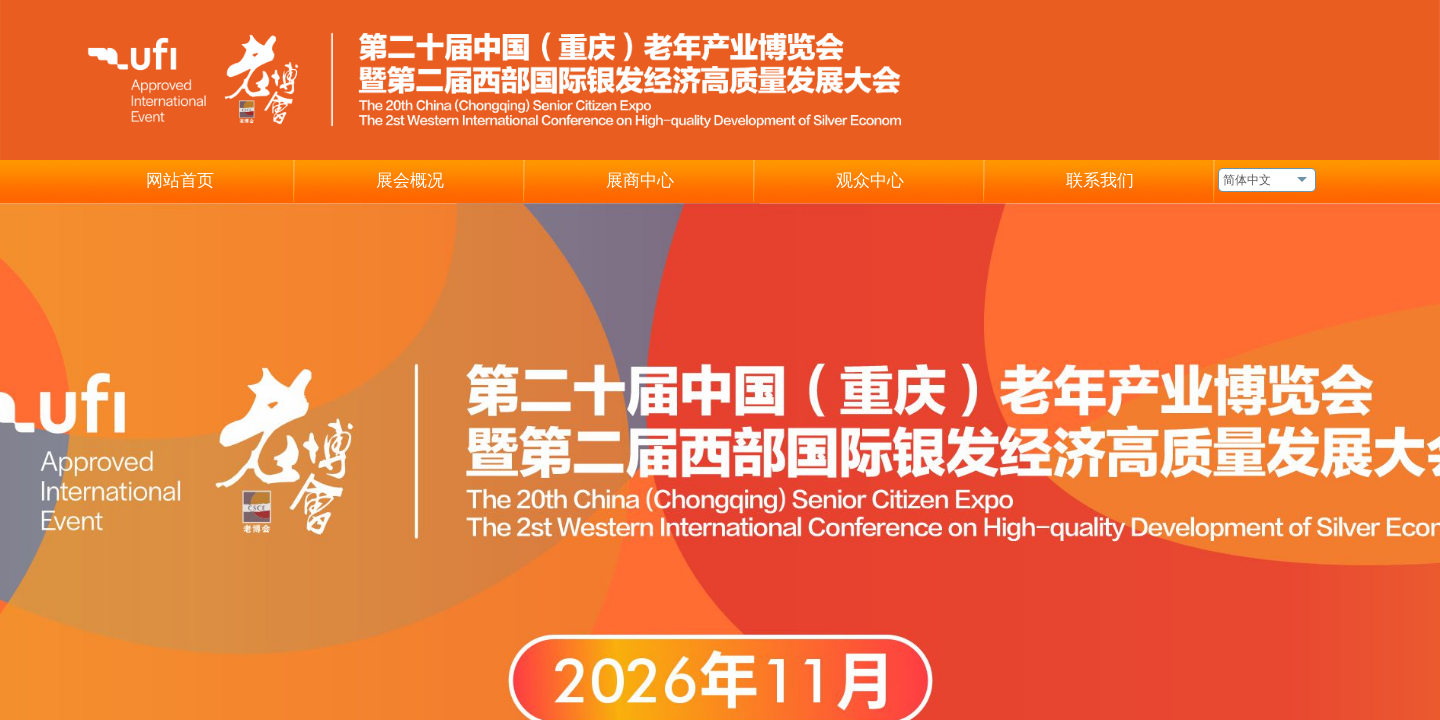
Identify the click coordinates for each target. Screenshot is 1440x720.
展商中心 (640, 180)
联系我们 (1100, 180)
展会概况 (410, 180)
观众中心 (870, 180)
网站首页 (180, 180)
